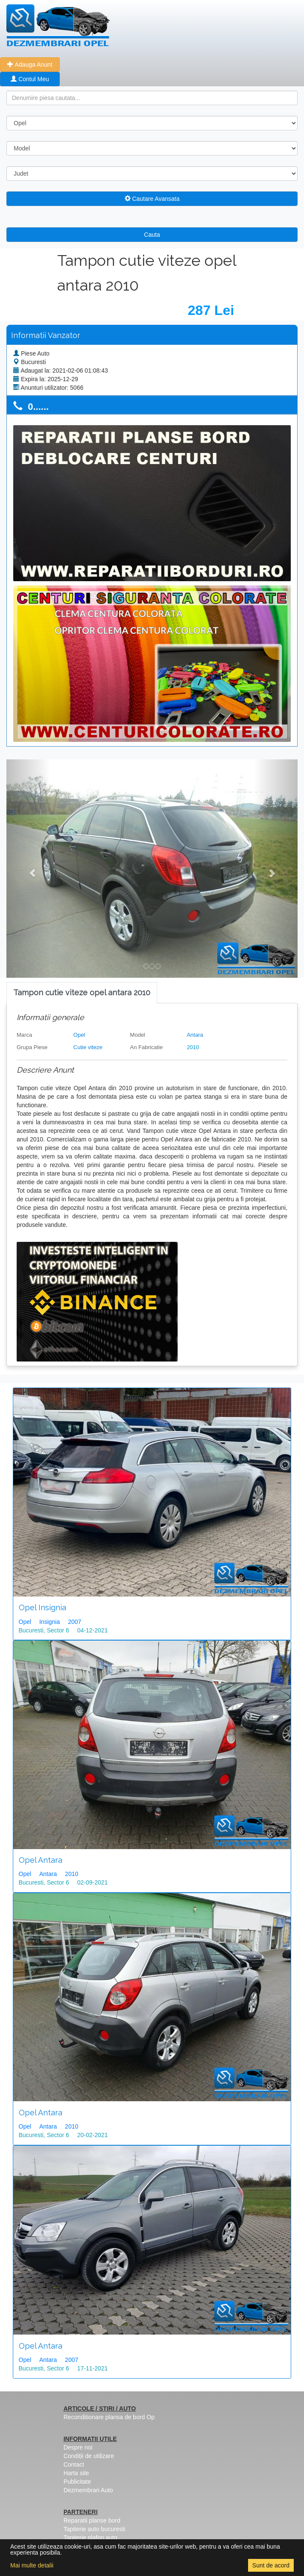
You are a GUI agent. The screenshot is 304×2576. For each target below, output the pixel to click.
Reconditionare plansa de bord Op (109, 2417)
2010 (193, 1047)
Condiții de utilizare (89, 2455)
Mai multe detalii (31, 2565)
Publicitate (77, 2481)
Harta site (76, 2473)
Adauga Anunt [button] (29, 64)
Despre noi (78, 2447)
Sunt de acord (270, 2565)
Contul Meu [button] (30, 79)
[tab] (81, 993)
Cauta (152, 234)
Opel (79, 1035)
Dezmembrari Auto (88, 2490)
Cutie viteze (87, 1047)
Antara (195, 1035)
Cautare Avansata (152, 198)
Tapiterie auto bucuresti (95, 2529)
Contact (74, 2464)
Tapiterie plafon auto (90, 2537)
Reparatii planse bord (92, 2520)
